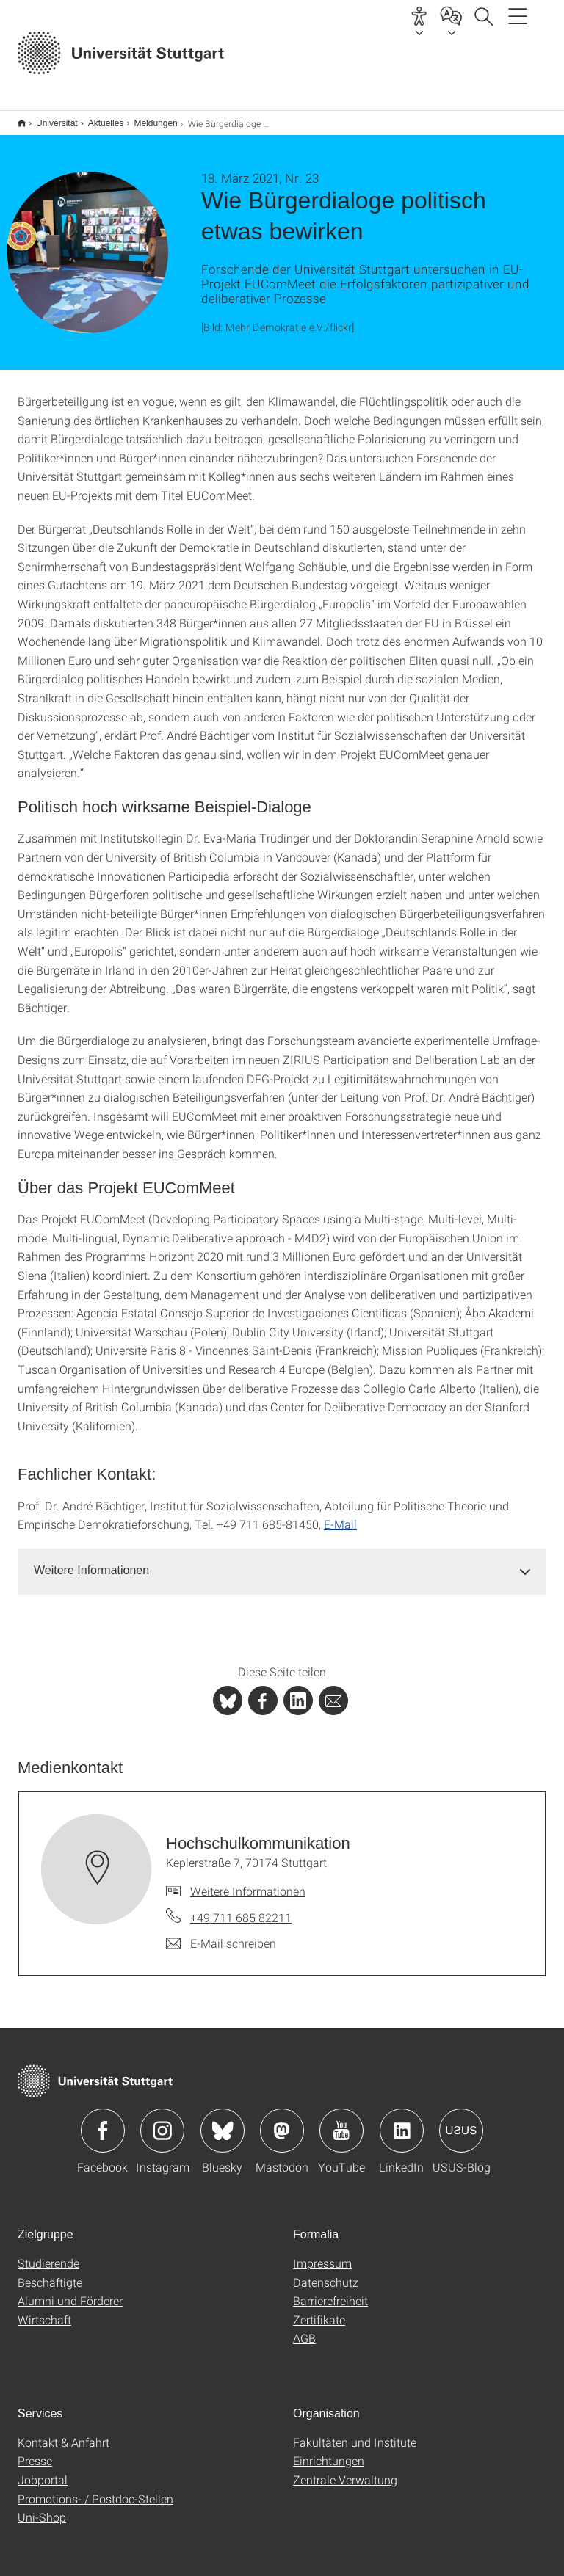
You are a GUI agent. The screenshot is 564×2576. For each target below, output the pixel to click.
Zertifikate (319, 2310)
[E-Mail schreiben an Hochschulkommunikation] (221, 1933)
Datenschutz (325, 2272)
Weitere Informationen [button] (91, 1560)
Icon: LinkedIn (402, 2121)
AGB (304, 2328)
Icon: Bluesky (222, 2121)
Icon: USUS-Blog (461, 2121)
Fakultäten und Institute (354, 2432)
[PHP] (263, 1691)
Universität (49, 118)
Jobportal (43, 2470)
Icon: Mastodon (282, 2121)
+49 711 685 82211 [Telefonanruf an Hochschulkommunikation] (241, 1907)
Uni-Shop (42, 2507)
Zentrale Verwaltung (345, 2470)
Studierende (48, 2253)
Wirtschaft (44, 2310)
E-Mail (340, 1514)
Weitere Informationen (248, 1881)
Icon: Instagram (162, 2121)
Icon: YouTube (341, 2121)
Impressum (322, 2253)
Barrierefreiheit (330, 2291)
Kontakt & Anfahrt (63, 2432)
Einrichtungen (328, 2451)
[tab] (282, 1561)
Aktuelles (98, 118)
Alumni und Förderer (70, 2291)
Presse (35, 2451)
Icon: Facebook (103, 2121)
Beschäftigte (50, 2272)
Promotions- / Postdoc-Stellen (95, 2489)
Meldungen (147, 118)
